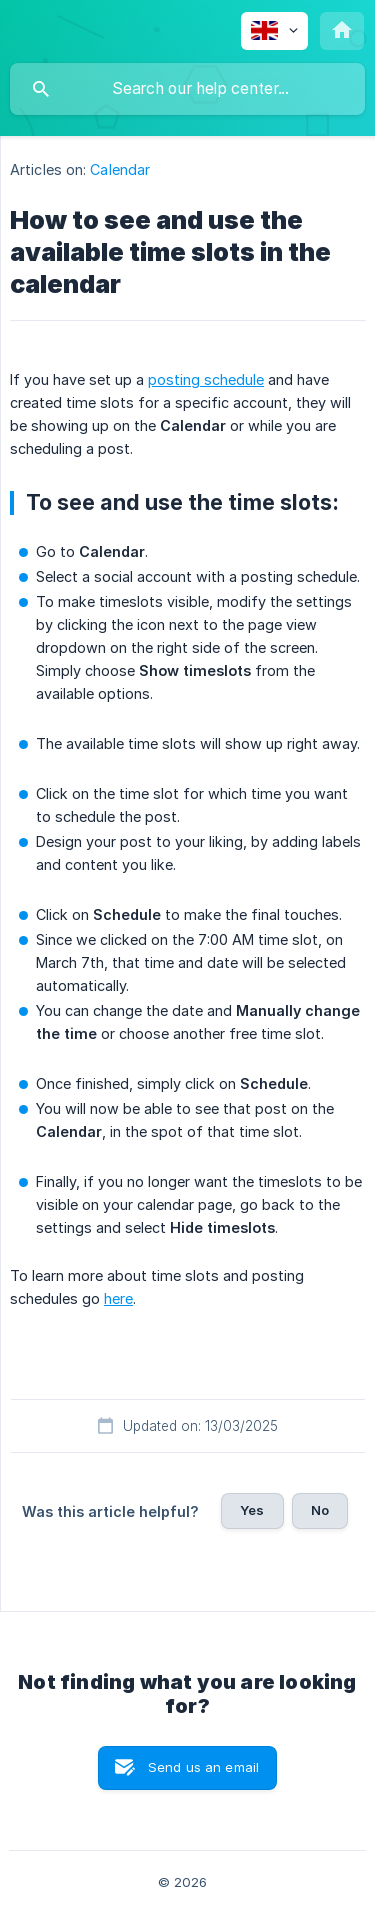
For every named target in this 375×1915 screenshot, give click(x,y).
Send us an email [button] (203, 1767)
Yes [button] (252, 1510)
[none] (274, 31)
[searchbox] (187, 89)
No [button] (320, 1510)
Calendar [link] (120, 169)
